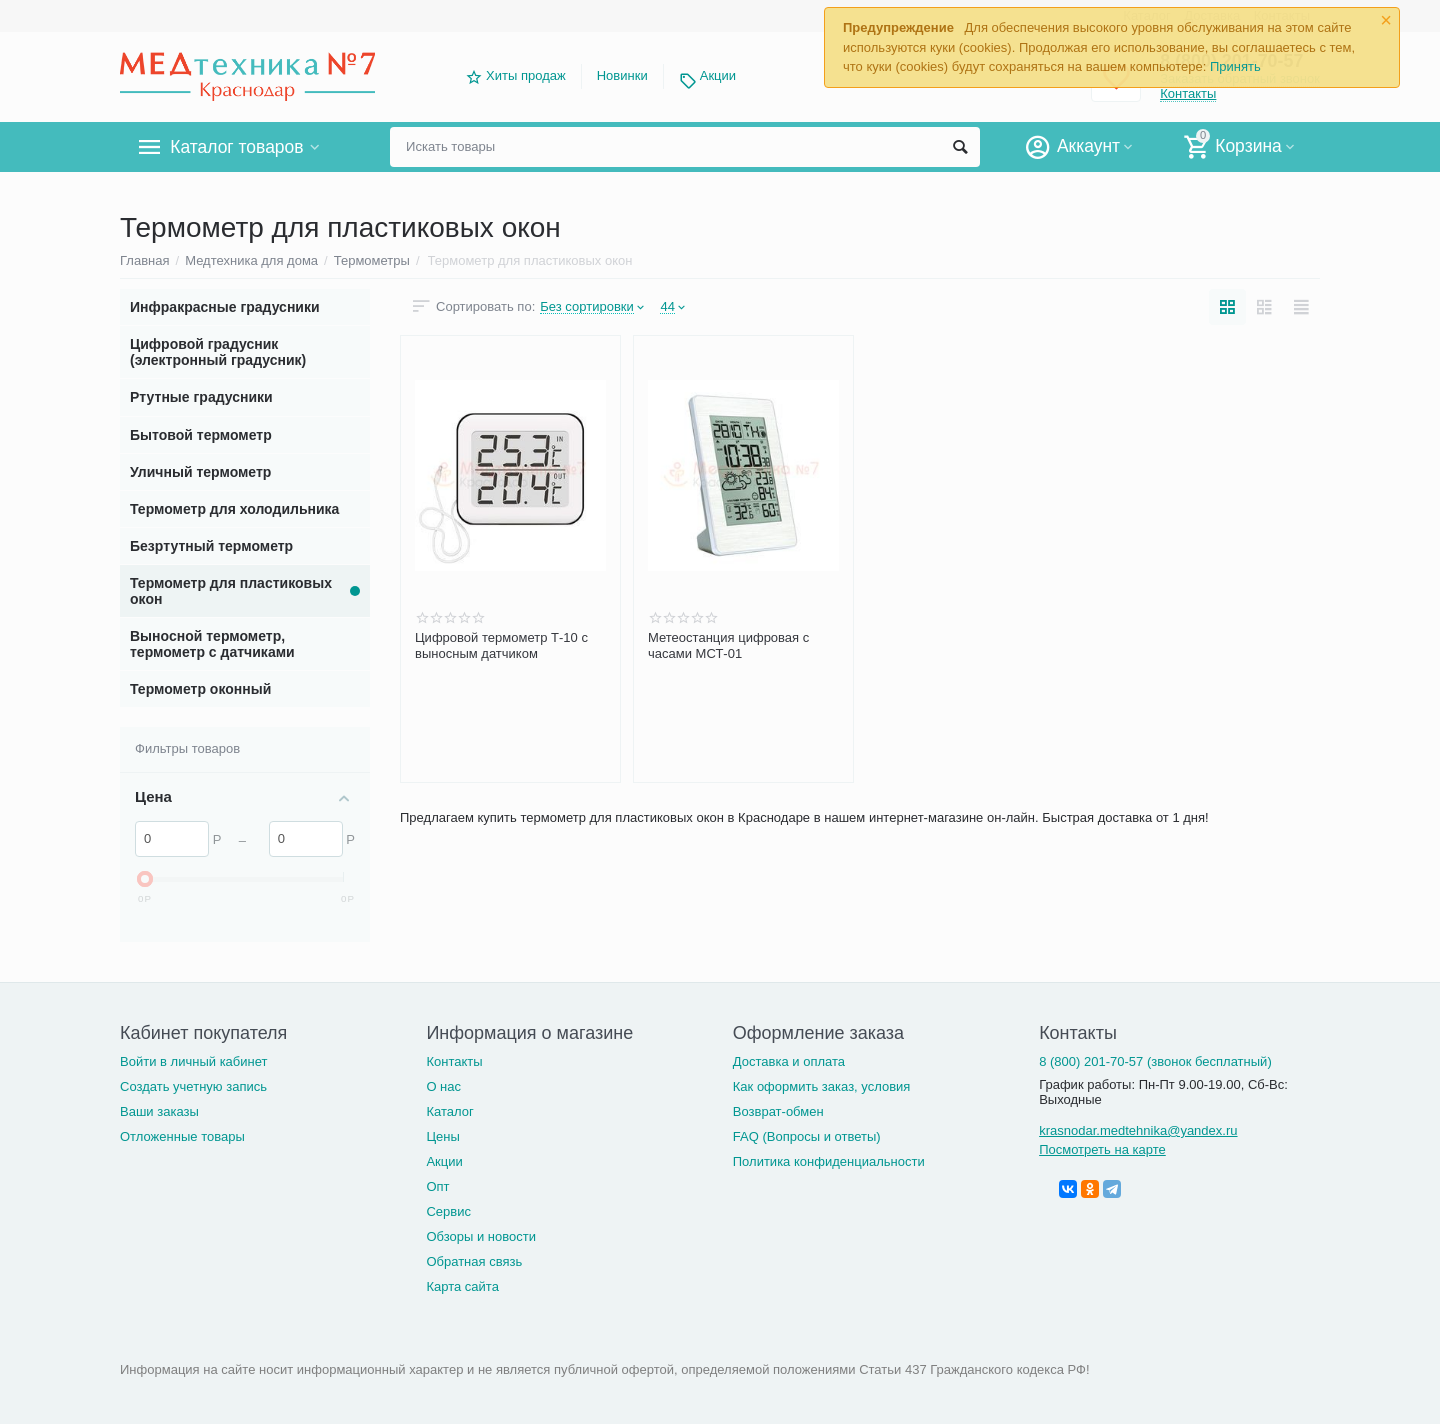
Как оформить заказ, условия (822, 1086)
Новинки (622, 75)
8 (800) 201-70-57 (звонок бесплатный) (1155, 1061)
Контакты (454, 1061)
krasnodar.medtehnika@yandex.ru (1138, 1130)
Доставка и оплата (789, 1061)
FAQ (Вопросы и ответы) (807, 1136)
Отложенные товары (182, 1136)
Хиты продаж (526, 75)
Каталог (449, 1111)
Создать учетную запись (193, 1086)
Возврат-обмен (778, 1111)
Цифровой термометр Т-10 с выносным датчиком (501, 645)
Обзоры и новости (481, 1236)
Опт (437, 1186)
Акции (718, 75)
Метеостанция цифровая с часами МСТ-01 (728, 645)
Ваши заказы (159, 1111)
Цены (442, 1136)
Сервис (448, 1211)
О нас (443, 1086)
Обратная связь (474, 1261)
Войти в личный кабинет (194, 1061)
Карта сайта (462, 1286)
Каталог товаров (238, 147)
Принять (1235, 66)
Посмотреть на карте (1102, 1149)
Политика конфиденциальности (829, 1161)
